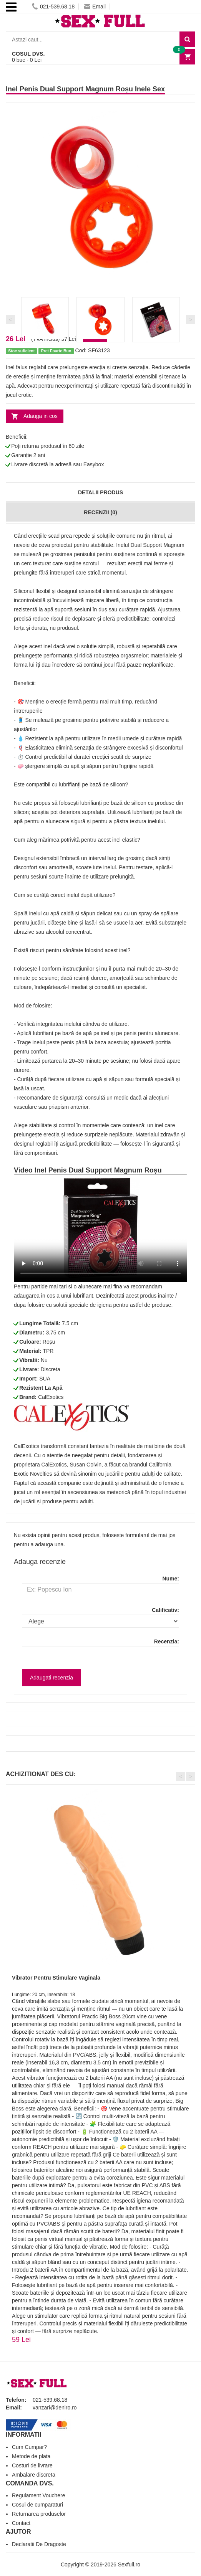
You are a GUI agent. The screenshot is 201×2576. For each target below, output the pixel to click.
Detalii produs (100, 492)
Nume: (170, 1578)
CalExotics (50, 1397)
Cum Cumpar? (29, 2447)
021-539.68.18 (53, 6)
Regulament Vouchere (38, 2495)
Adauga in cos (40, 416)
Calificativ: (165, 1610)
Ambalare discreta (33, 2475)
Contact (21, 2523)
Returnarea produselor (39, 2514)
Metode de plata (31, 2456)
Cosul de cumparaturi (37, 2505)
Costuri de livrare (32, 2465)
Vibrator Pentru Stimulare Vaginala (56, 1978)
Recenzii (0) (100, 512)
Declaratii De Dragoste (39, 2544)
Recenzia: (166, 1641)
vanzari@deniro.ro (55, 2407)
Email (95, 6)
